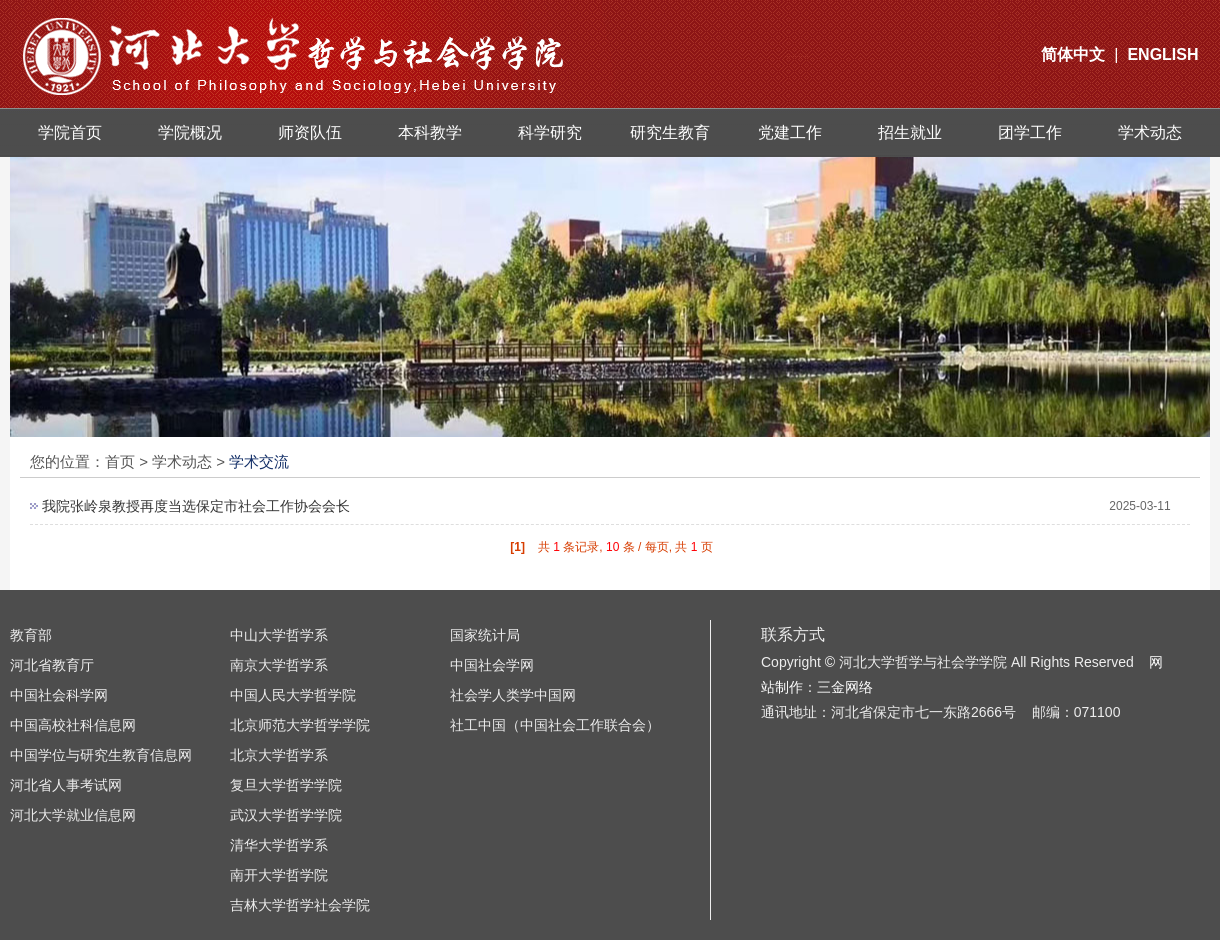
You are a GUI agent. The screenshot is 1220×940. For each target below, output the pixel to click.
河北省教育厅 (52, 665)
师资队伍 (310, 132)
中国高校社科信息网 (73, 725)
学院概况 (190, 132)
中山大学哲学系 (279, 635)
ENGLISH (1162, 54)
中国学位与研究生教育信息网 (101, 755)
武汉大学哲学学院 (286, 815)
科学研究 (550, 132)
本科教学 (430, 132)
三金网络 (845, 687)
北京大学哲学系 (279, 755)
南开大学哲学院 (279, 875)
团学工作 (1030, 132)
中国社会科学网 (59, 695)
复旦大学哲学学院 (286, 785)
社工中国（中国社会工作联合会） (555, 725)
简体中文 (1073, 54)
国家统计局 (485, 635)
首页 (120, 461)
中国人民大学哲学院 (293, 695)
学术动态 (1150, 132)
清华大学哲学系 (279, 845)
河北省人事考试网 (66, 785)
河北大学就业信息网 (73, 815)
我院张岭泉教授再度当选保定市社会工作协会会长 (196, 506)
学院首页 (70, 132)
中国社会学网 (492, 665)
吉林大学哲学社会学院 (300, 905)
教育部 (31, 635)
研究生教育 (670, 132)
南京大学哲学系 (279, 665)
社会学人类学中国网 (513, 695)
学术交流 (259, 461)
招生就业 (910, 132)
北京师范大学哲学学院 (300, 725)
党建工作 (790, 132)
